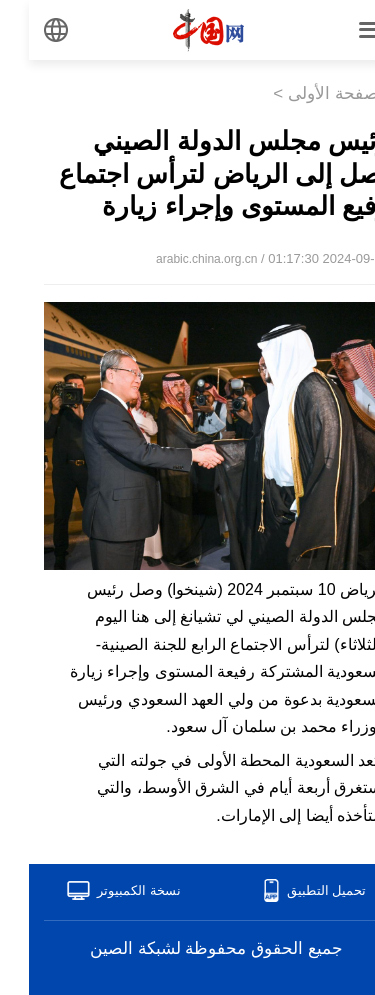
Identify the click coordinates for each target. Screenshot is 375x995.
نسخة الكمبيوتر (110, 890)
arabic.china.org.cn (177, 259)
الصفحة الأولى (309, 93)
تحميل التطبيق (298, 890)
